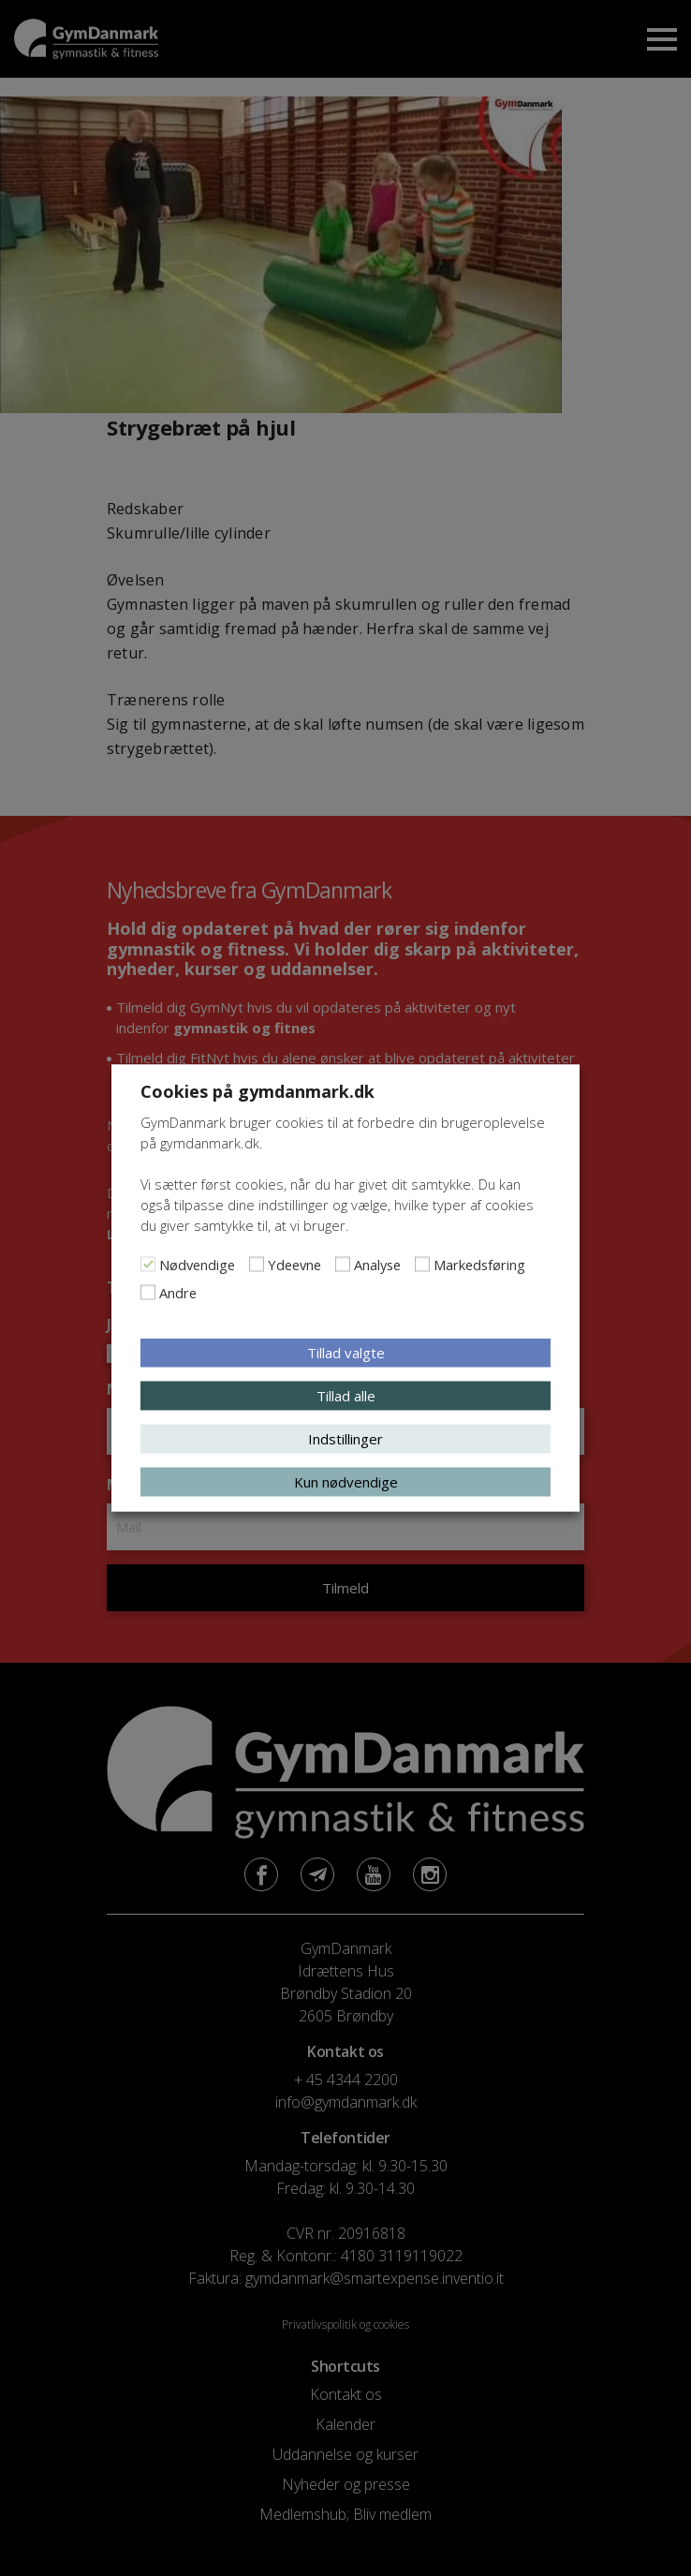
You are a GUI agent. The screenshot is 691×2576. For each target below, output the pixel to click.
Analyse (377, 1264)
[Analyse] (342, 1264)
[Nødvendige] (147, 1264)
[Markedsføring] (422, 1264)
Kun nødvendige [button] (346, 1482)
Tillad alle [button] (345, 1395)
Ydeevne (294, 1264)
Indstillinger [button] (345, 1438)
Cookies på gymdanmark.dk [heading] (257, 1091)
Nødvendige (197, 1264)
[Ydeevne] (256, 1264)
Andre (178, 1292)
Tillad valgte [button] (346, 1352)
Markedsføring (479, 1264)
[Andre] (147, 1292)
